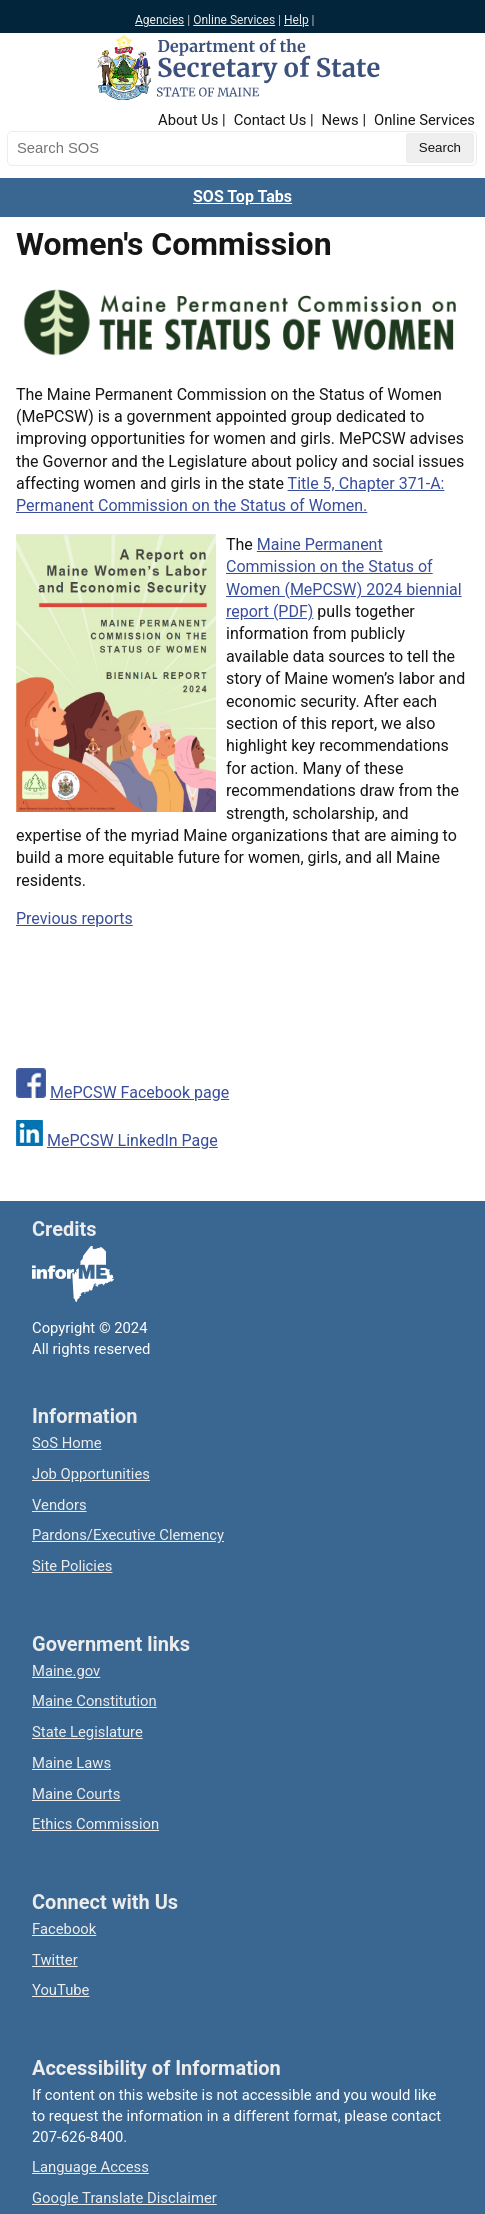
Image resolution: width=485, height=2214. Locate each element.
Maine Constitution (94, 1701)
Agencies (159, 20)
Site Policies (72, 1566)
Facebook (64, 1929)
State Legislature (87, 1732)
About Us (188, 120)
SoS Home (67, 1443)
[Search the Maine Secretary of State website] (112, 148)
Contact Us (270, 120)
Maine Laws (71, 1763)
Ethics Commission (95, 1824)
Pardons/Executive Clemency (128, 1535)
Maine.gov (66, 1671)
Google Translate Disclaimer (124, 2198)
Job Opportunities (91, 1474)
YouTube (60, 1990)
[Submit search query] (440, 148)
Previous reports (74, 918)
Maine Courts (76, 1794)
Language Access (90, 2167)
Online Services (234, 20)
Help (296, 20)
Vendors (59, 1505)
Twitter (55, 1960)
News (340, 120)
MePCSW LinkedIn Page (132, 1140)
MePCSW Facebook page (139, 1092)
